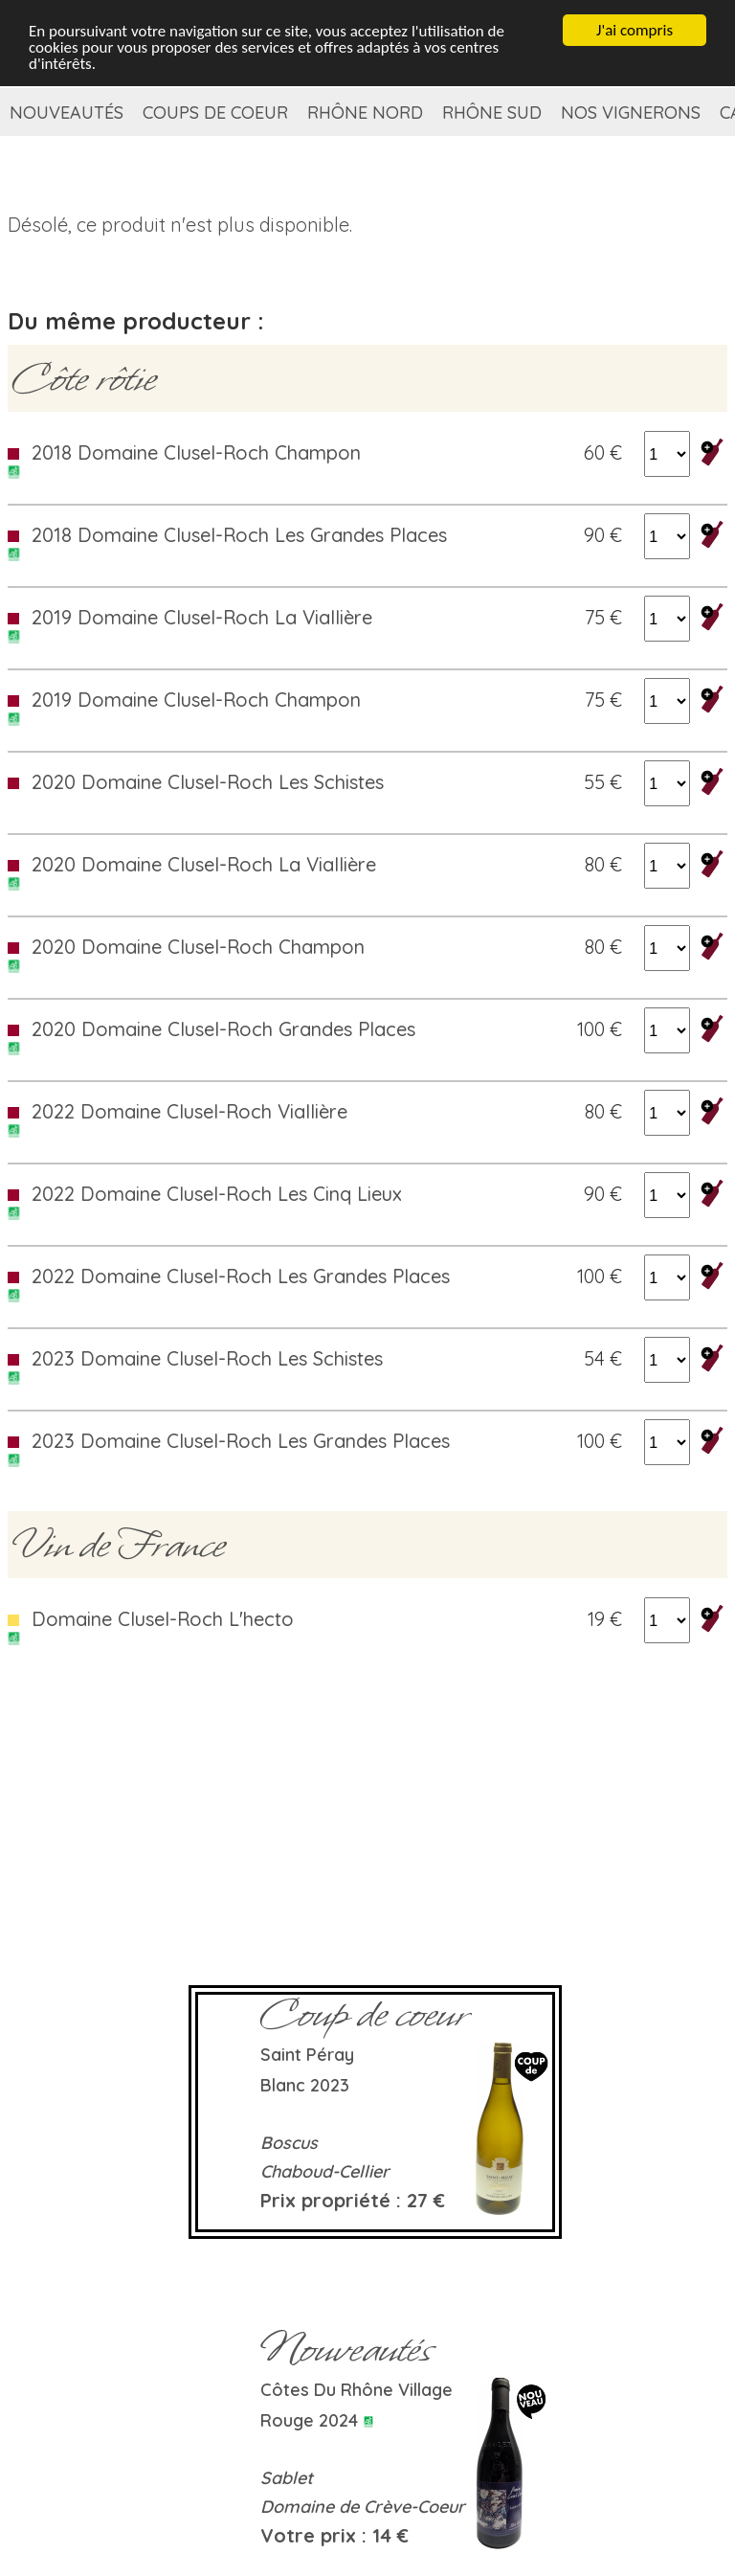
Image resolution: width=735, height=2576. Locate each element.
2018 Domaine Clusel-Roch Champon (196, 452)
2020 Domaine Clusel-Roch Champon (198, 947)
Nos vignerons (631, 113)
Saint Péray (307, 2055)
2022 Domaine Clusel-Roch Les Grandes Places (241, 1276)
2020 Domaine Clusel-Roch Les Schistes (208, 782)
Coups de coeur (215, 113)
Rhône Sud (492, 113)
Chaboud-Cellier (325, 2171)
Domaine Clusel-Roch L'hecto (163, 1619)
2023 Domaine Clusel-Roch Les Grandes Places (241, 1441)
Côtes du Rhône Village (356, 2390)
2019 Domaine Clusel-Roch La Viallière (202, 617)
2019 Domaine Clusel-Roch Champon (196, 700)
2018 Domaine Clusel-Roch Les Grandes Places (239, 535)
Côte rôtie (84, 378)
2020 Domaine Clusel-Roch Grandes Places (223, 1029)
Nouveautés (66, 113)
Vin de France (118, 1544)
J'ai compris (634, 30)
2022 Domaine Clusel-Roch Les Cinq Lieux (217, 1194)
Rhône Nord (365, 113)
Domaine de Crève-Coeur (362, 2507)
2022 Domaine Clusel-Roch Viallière (189, 1111)
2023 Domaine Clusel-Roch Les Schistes (207, 1358)
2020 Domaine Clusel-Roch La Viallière (204, 864)
